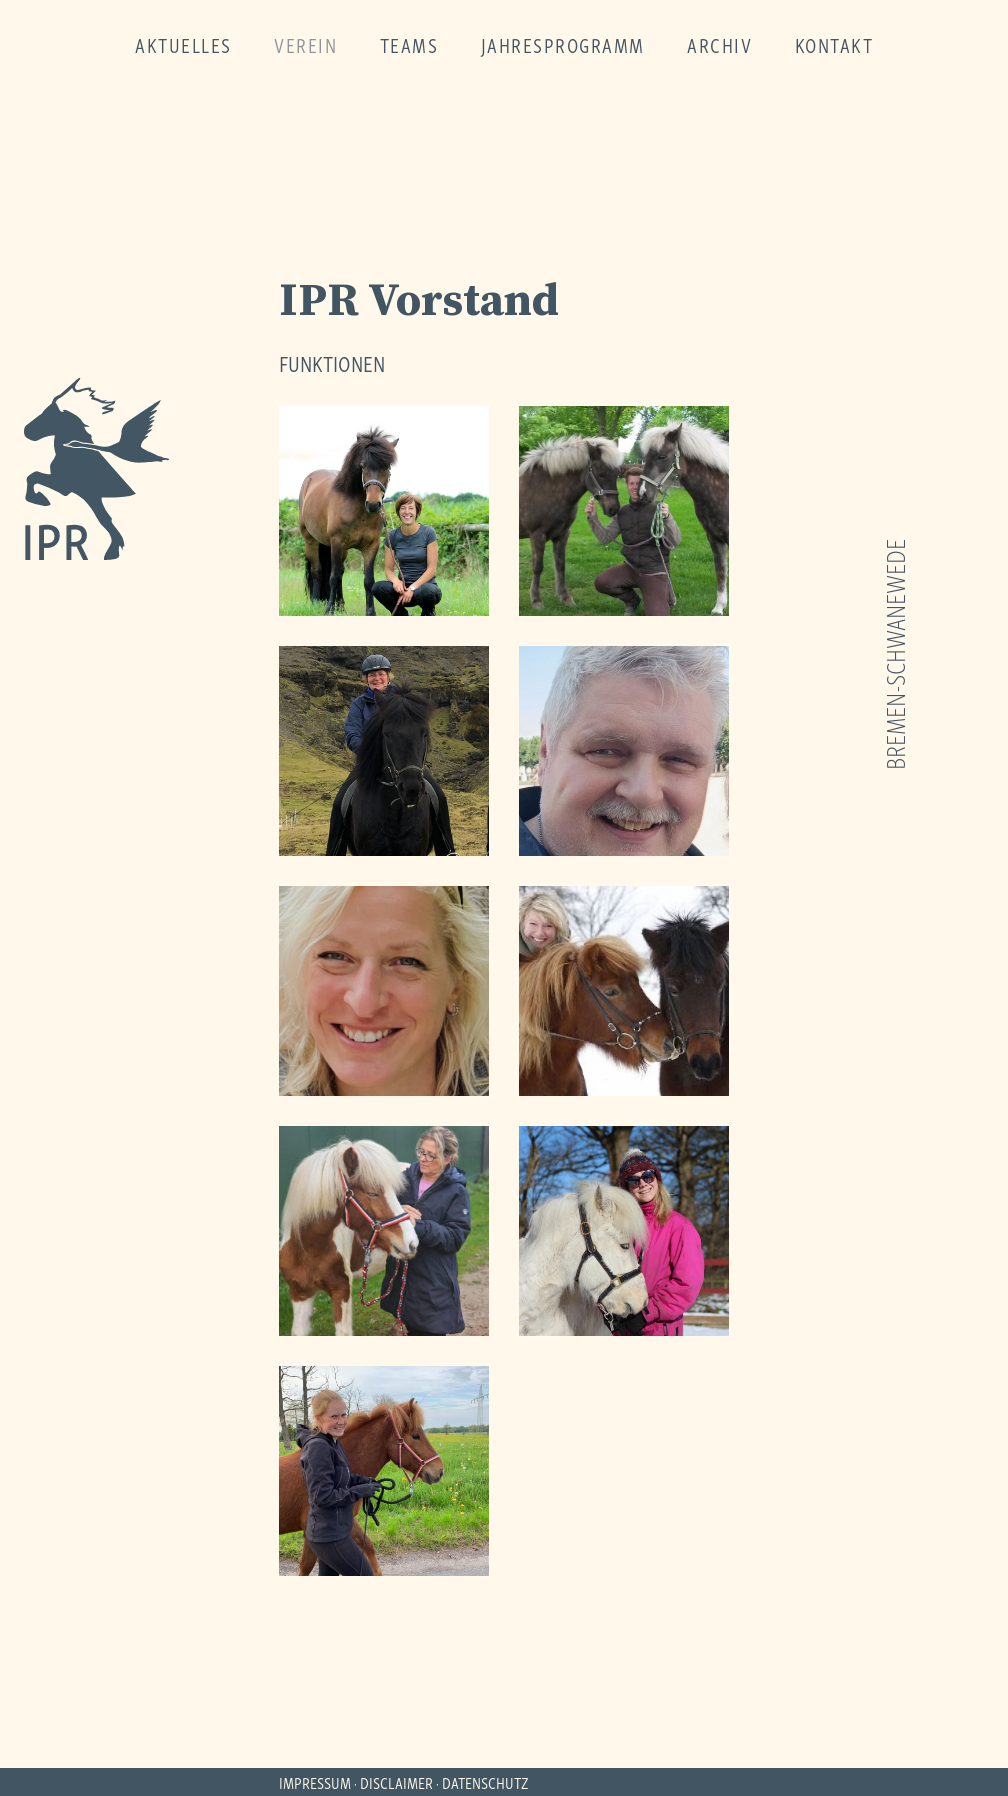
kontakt (834, 44)
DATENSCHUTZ (485, 1782)
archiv (719, 44)
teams (409, 44)
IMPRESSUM (315, 1782)
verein (305, 44)
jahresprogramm (563, 44)
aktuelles (183, 44)
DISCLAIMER (396, 1782)
